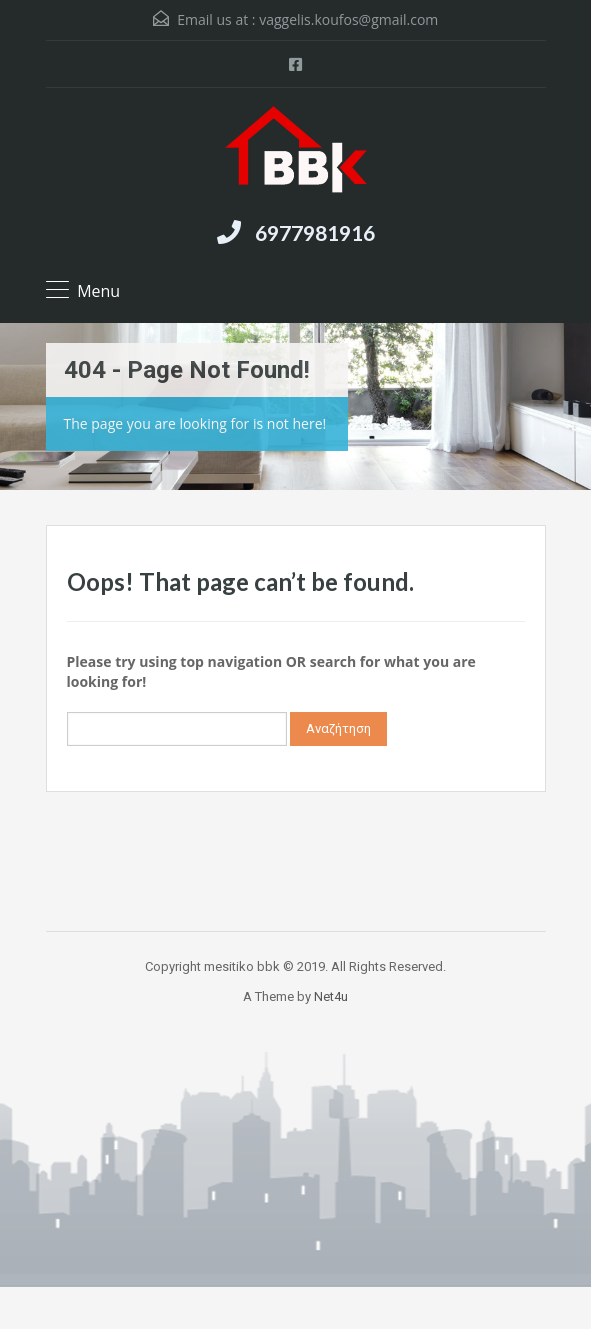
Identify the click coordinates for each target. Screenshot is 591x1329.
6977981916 (315, 232)
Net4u (331, 996)
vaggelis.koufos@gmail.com (348, 19)
